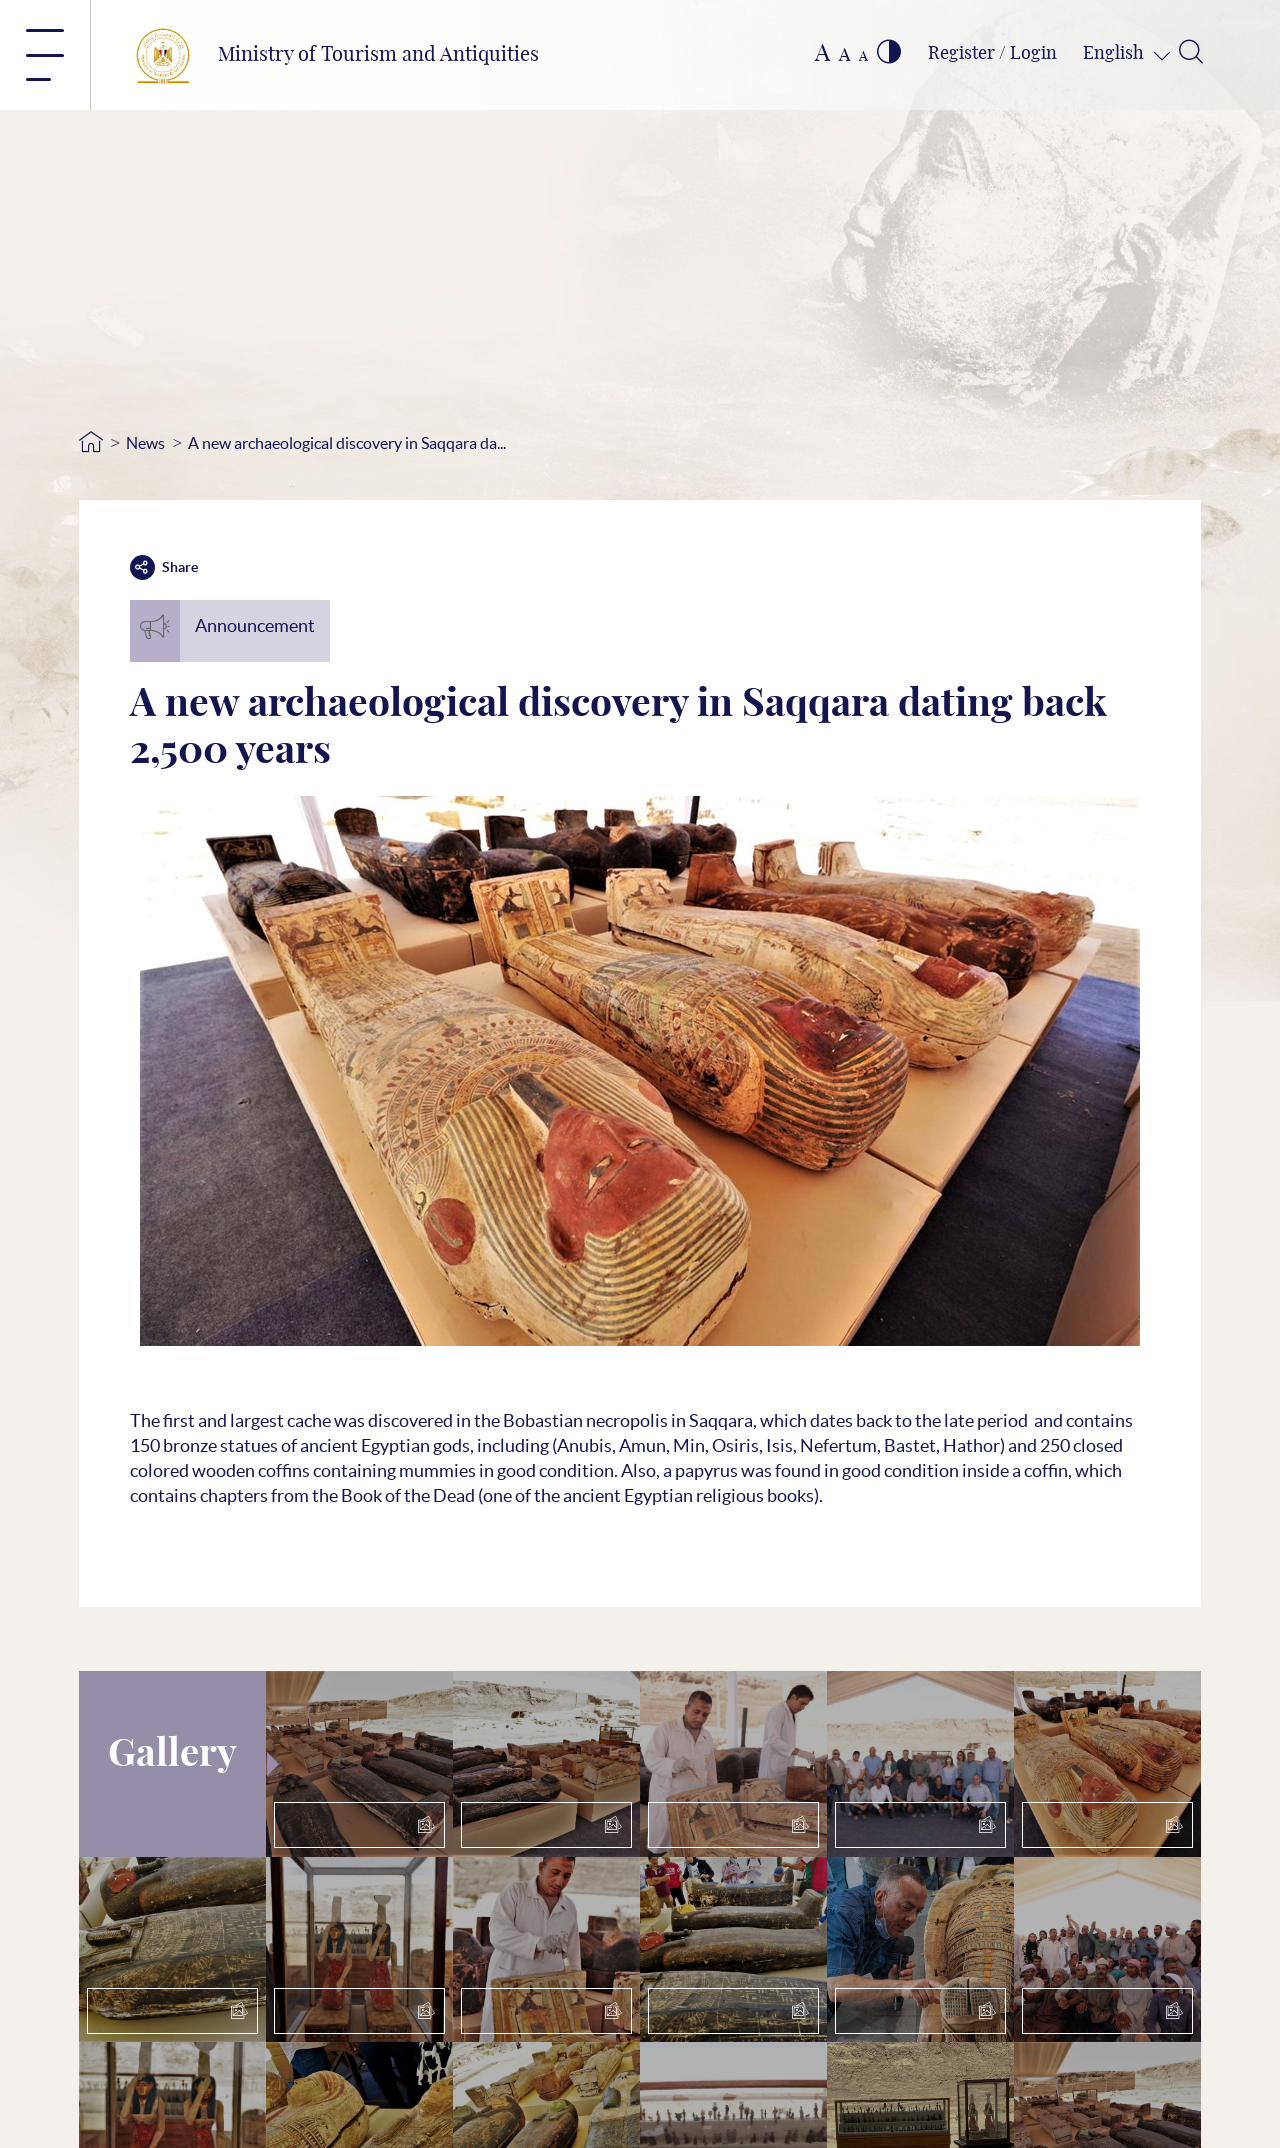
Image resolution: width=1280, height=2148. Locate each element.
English (1115, 54)
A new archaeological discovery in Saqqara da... (347, 443)
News (145, 443)
